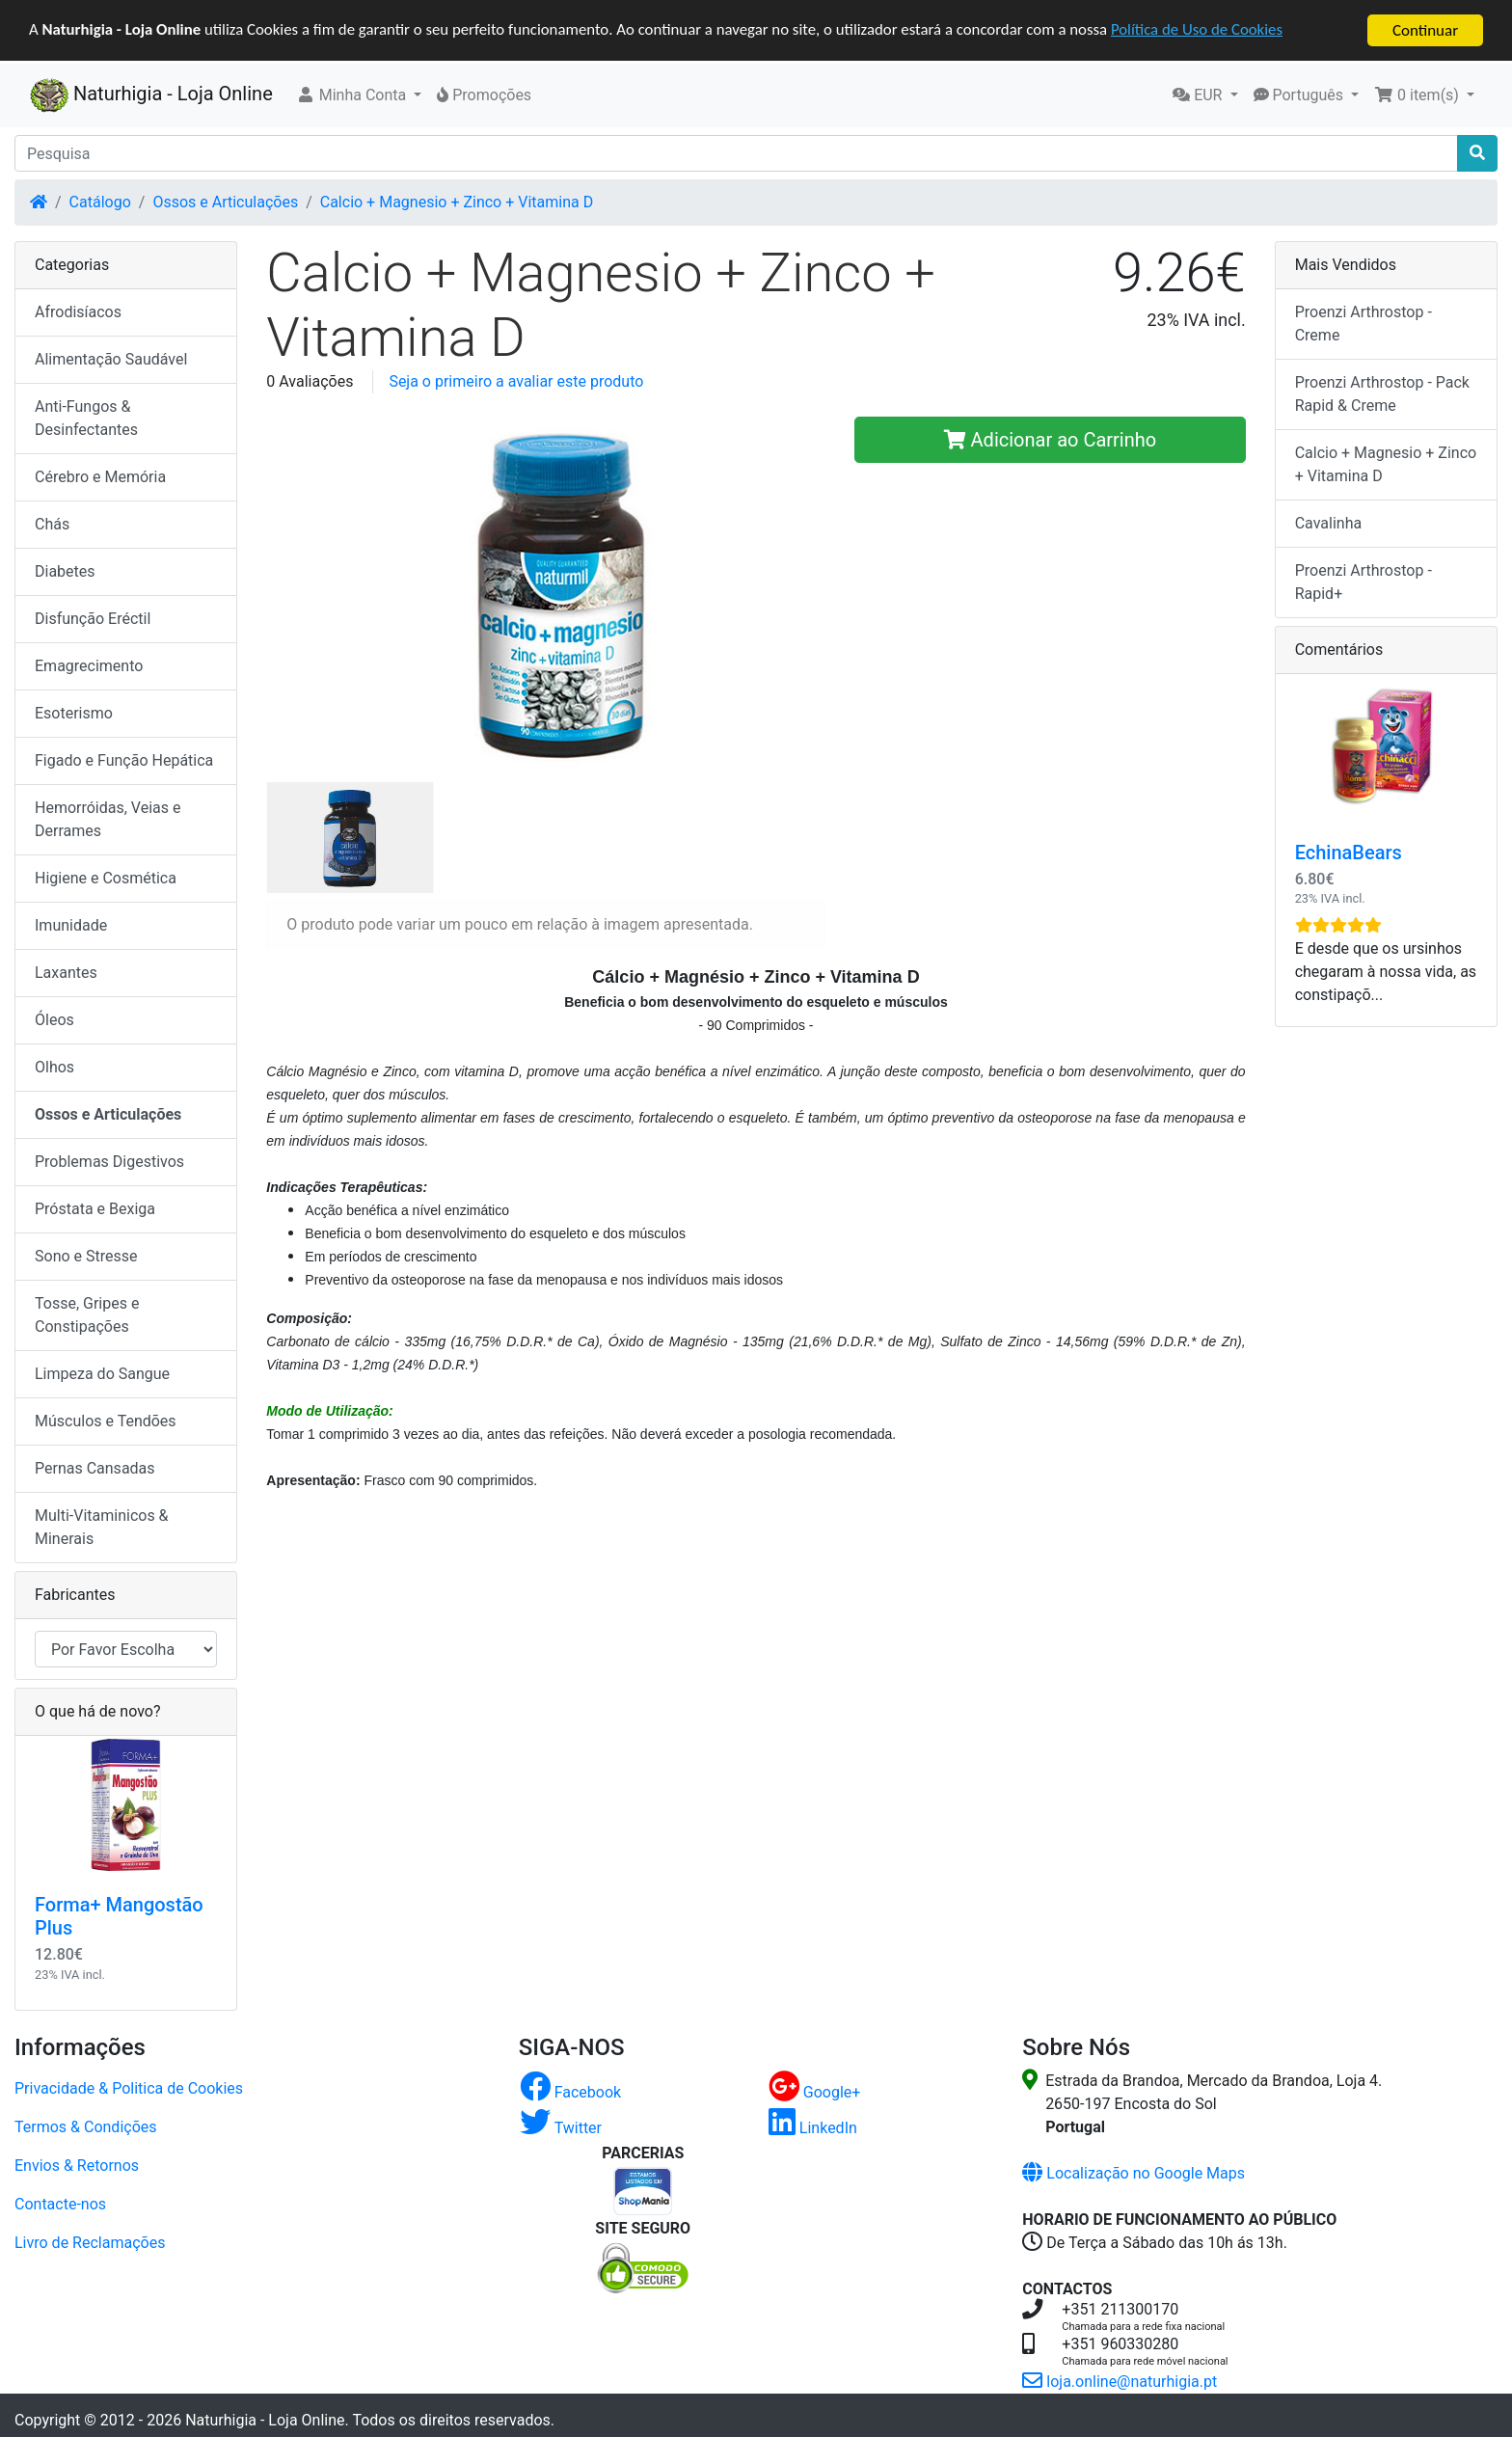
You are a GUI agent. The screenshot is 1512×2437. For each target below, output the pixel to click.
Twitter (561, 2127)
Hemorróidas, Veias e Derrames (108, 819)
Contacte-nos (60, 2203)
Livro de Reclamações (89, 2242)
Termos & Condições (85, 2126)
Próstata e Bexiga (95, 1209)
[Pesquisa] (736, 153)
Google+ (815, 2091)
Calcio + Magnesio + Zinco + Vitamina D (456, 202)
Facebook (570, 2091)
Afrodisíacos (78, 312)
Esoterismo (74, 713)
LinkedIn (813, 2127)
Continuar (1425, 30)
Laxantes (66, 972)
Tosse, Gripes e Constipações (87, 1315)
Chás (52, 524)
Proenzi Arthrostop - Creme (1363, 323)
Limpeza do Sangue (102, 1374)
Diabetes (65, 571)
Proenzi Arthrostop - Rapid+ (1363, 582)
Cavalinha (1328, 523)
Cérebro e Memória (100, 477)
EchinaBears (1348, 852)
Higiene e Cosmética (105, 878)
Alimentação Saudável (111, 359)
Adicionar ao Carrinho (1050, 439)
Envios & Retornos (76, 2164)
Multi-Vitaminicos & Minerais (102, 1527)
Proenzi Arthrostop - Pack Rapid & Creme (1382, 394)
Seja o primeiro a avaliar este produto (516, 381)
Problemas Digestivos (109, 1161)
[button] (359, 95)
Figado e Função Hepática (124, 760)
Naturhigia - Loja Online (151, 95)
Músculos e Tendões (105, 1421)
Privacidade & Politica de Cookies (128, 2087)
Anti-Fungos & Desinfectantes (86, 418)
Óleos (54, 1020)
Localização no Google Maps (1133, 2172)
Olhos (54, 1067)
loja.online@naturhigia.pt (1119, 2380)
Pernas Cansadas (95, 1468)
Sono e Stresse (86, 1256)
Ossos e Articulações (225, 202)
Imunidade (71, 925)
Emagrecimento (89, 666)
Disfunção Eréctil (92, 618)
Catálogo (100, 202)
